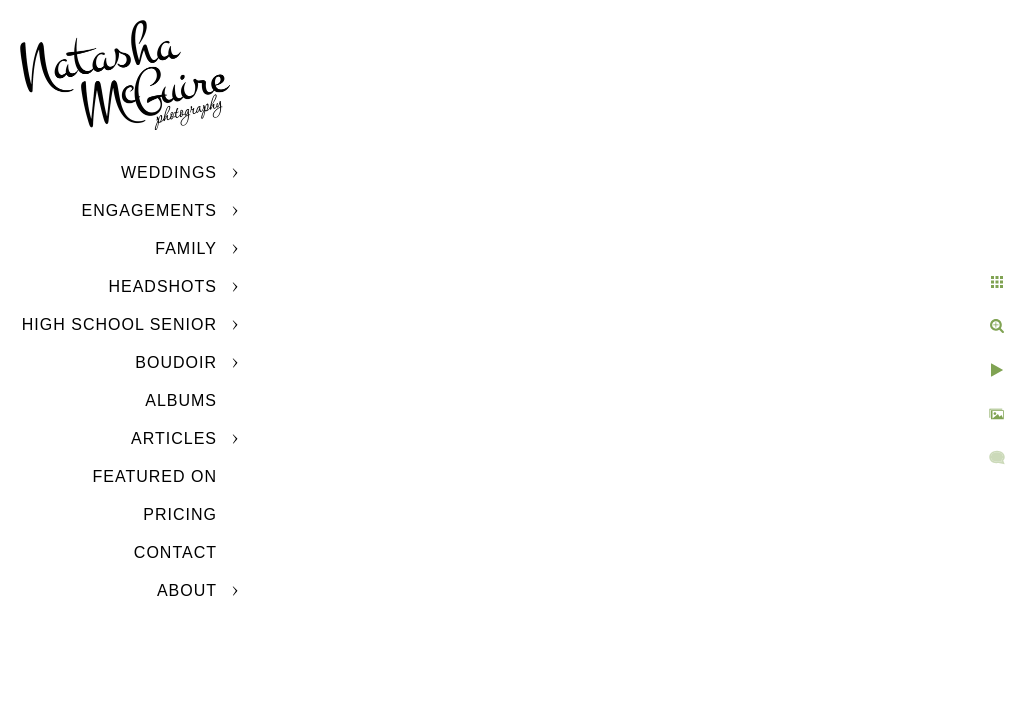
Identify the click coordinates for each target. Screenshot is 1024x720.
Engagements (149, 210)
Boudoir (176, 362)
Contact (175, 552)
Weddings (169, 172)
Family (186, 248)
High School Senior (119, 324)
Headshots (162, 286)
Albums (181, 400)
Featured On (155, 476)
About (187, 590)
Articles (174, 438)
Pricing (180, 514)
